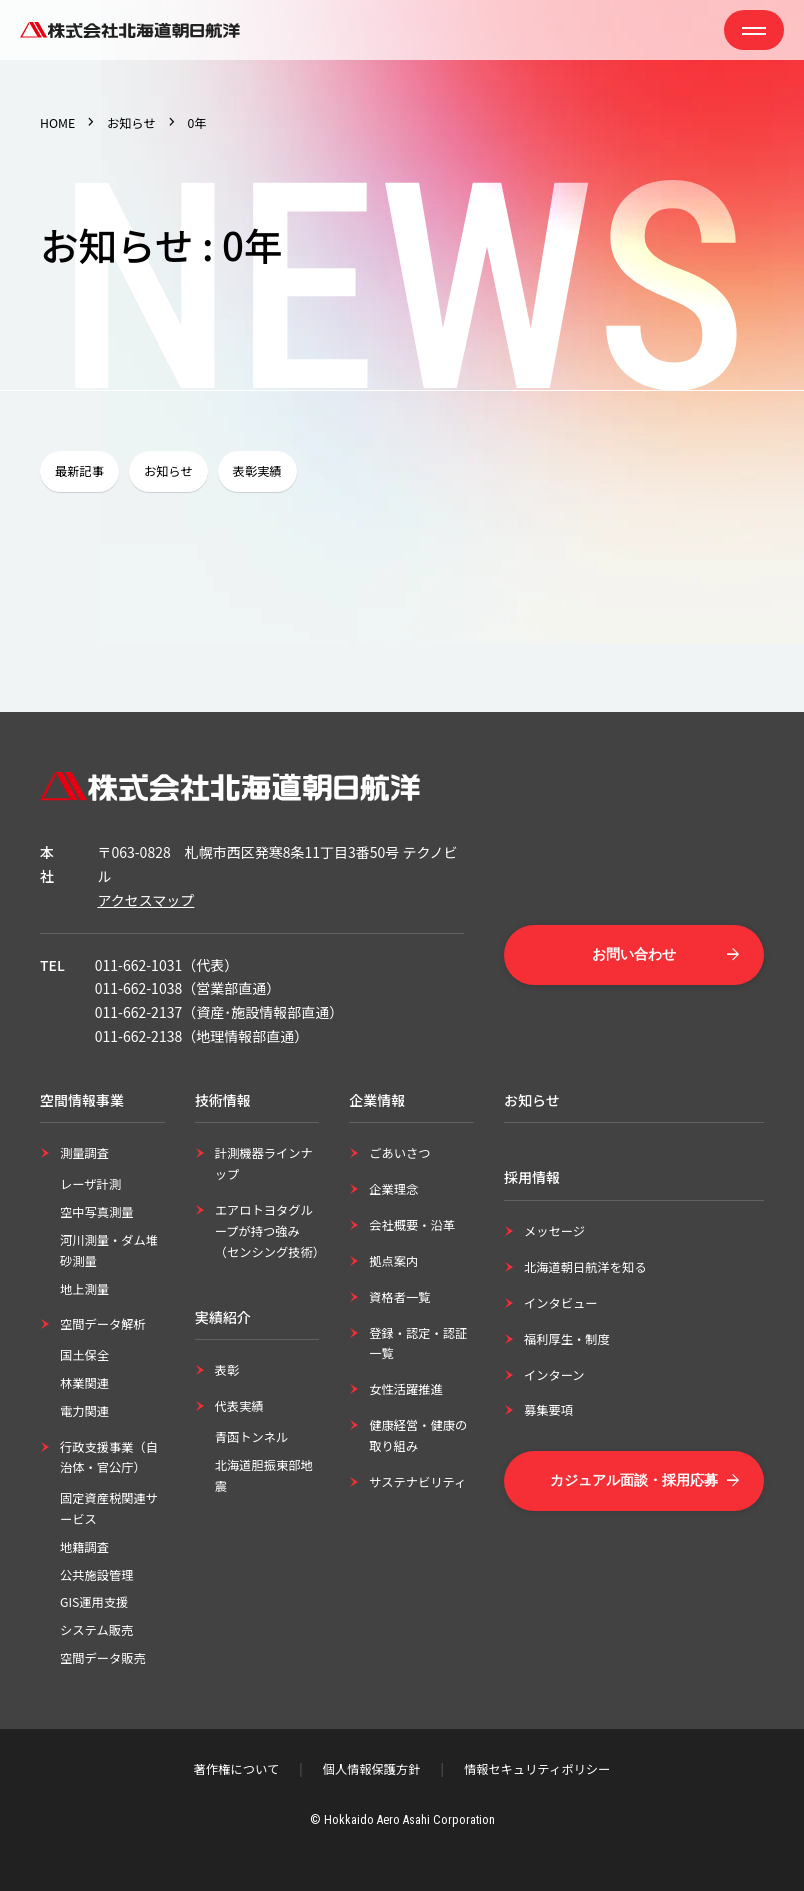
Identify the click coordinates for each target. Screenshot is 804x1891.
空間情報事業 (82, 1100)
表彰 (227, 1370)
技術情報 (223, 1100)
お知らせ (131, 123)
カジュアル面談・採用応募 (634, 1480)
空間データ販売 (103, 1658)
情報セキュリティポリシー (537, 1769)
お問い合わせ (634, 954)
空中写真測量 (97, 1212)
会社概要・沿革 (412, 1225)
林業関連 (84, 1383)
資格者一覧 (399, 1297)
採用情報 (532, 1177)
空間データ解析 (103, 1324)
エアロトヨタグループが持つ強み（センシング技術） (270, 1231)
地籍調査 (84, 1547)
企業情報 (377, 1100)
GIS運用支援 (94, 1602)
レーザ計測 (90, 1184)
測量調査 (84, 1153)
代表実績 (239, 1406)
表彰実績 (257, 471)
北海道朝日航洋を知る (585, 1267)
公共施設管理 (97, 1575)
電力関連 (84, 1411)
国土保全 (84, 1355)
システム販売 (96, 1630)
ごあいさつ (399, 1153)
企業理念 (393, 1189)
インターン (554, 1375)
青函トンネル (251, 1437)
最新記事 (79, 471)
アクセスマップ (145, 900)
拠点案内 (393, 1261)
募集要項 (548, 1410)
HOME (57, 123)
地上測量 (84, 1289)
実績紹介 (223, 1317)
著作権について (236, 1769)
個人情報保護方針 (372, 1769)
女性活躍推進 (406, 1389)
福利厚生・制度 (567, 1339)
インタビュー (561, 1303)
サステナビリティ (417, 1482)
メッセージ (554, 1231)
